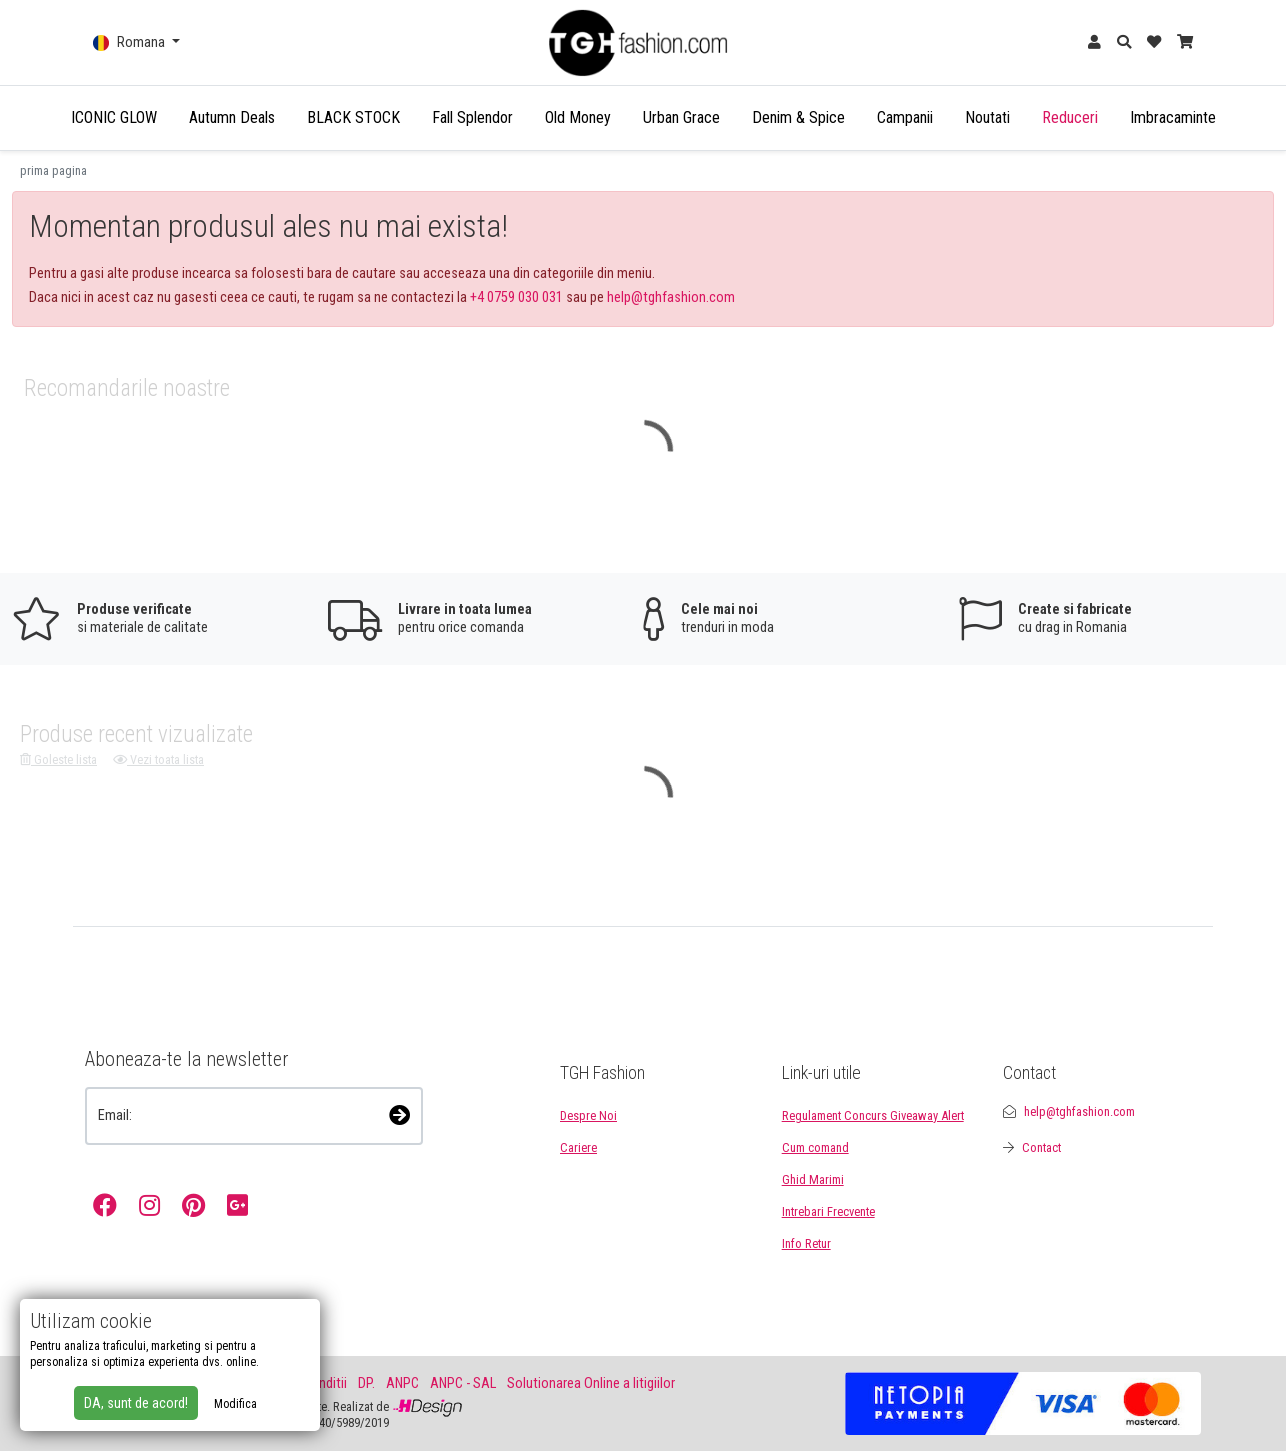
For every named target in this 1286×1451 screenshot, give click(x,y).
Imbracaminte (1173, 117)
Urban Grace (681, 117)
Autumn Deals (232, 117)
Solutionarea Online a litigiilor (591, 1383)
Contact (1041, 1147)
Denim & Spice (798, 117)
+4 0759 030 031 (516, 297)
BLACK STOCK (353, 117)
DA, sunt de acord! (136, 1403)
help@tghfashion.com (671, 297)
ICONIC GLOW (114, 117)
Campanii (905, 117)
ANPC (402, 1383)
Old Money (578, 117)
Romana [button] (130, 42)
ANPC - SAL (463, 1383)
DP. (366, 1383)
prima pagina (53, 170)
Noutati (987, 117)
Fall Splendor (472, 117)
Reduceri (1070, 117)
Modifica (235, 1404)
